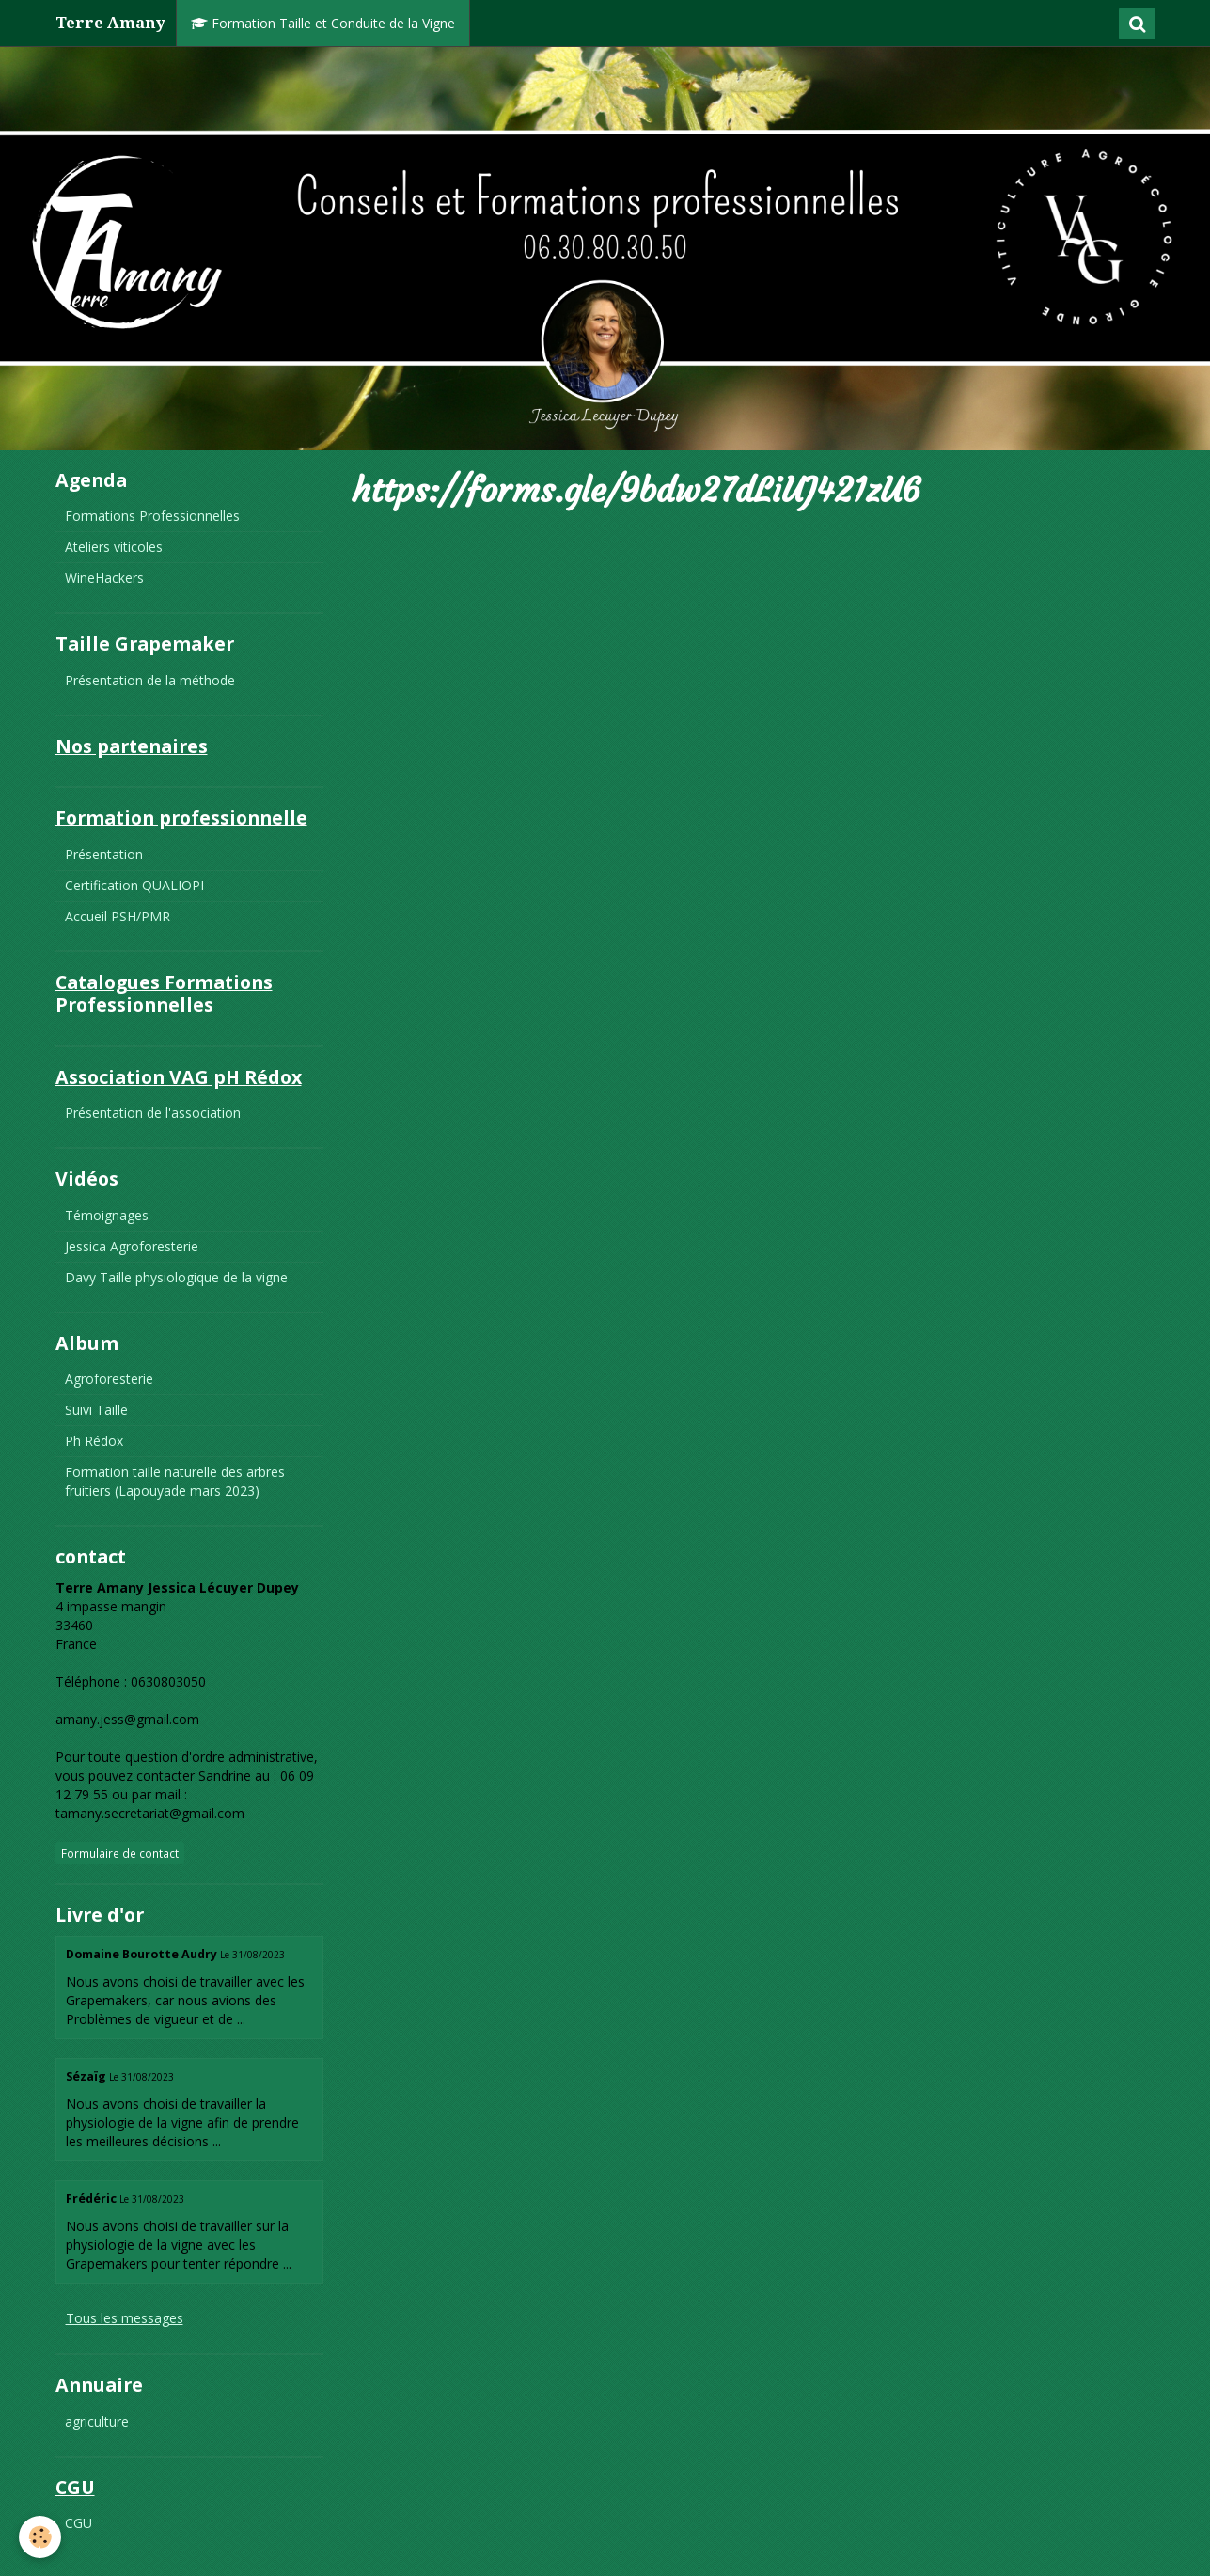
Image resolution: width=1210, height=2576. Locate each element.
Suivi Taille (96, 1410)
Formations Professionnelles (152, 516)
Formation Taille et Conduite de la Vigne (323, 23)
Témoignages (107, 1215)
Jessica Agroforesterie (131, 1246)
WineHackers (104, 578)
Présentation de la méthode (150, 680)
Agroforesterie (109, 1379)
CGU (78, 2523)
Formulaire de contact (120, 1853)
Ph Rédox (94, 1441)
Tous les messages (124, 2318)
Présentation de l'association (153, 1113)
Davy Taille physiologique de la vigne (176, 1277)
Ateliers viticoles (114, 547)
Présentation (104, 854)
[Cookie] (40, 2537)
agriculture (97, 2421)
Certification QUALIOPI (134, 885)
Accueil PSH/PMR (117, 916)
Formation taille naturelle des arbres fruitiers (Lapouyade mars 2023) (175, 1481)
